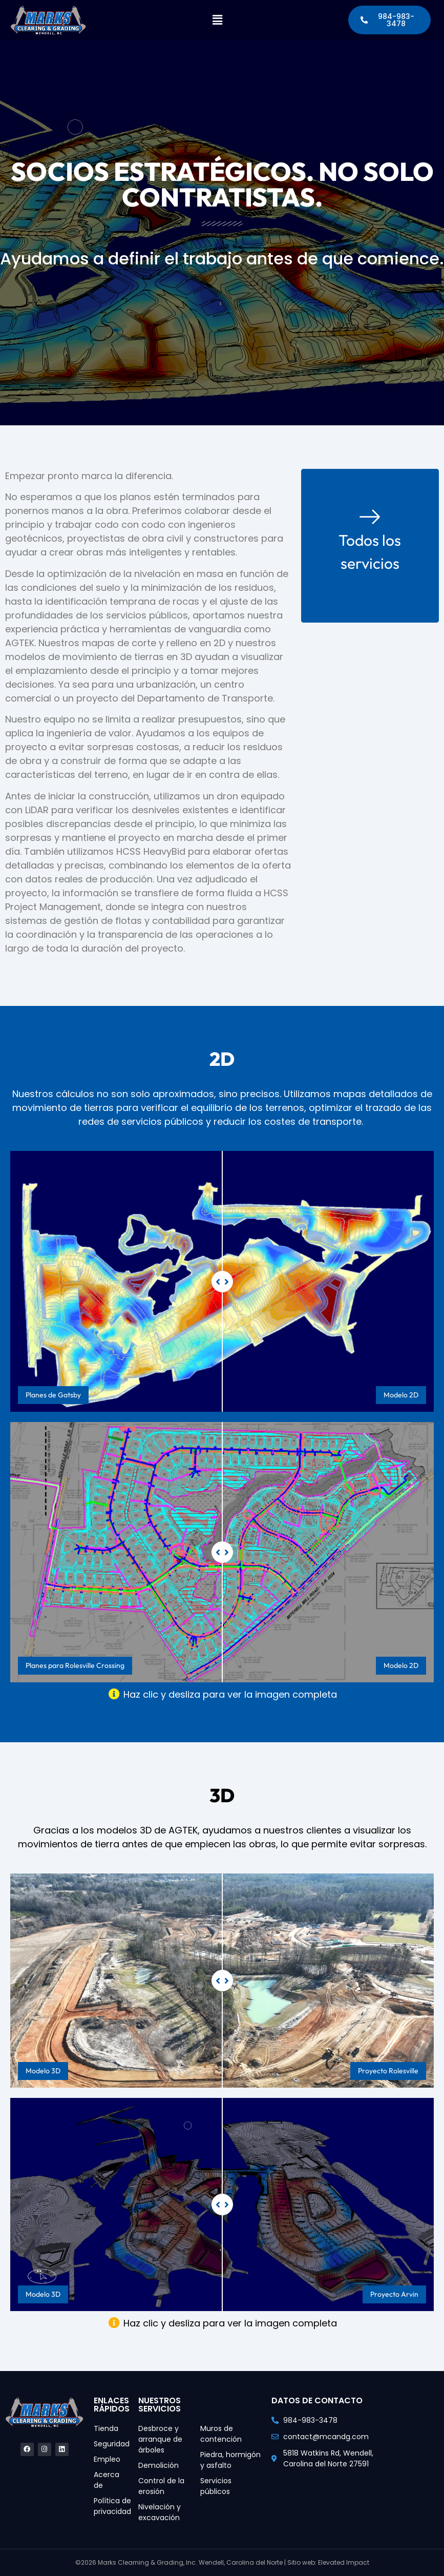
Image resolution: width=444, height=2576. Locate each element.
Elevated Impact (343, 2562)
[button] (217, 24)
